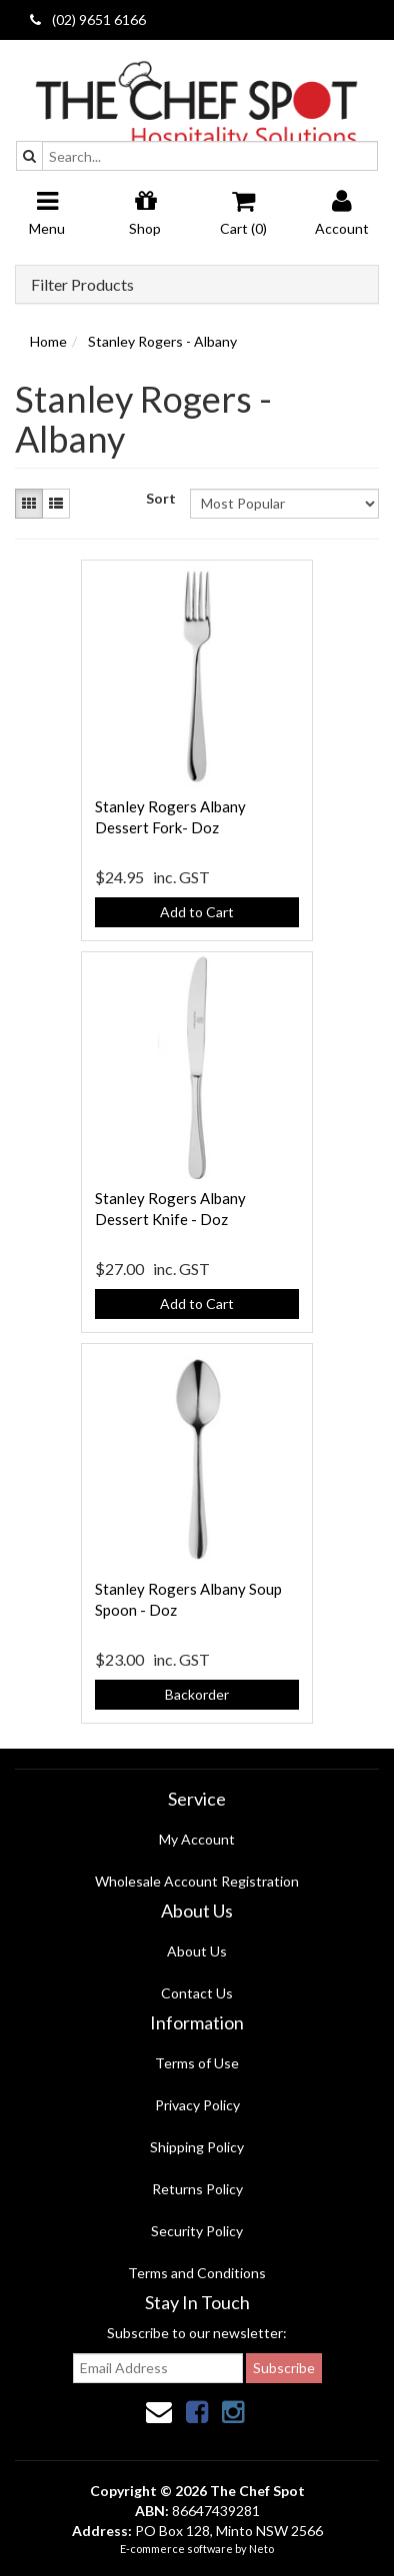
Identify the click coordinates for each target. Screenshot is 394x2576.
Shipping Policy (197, 2146)
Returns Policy (197, 2188)
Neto (261, 2548)
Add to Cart (197, 911)
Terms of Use (197, 2062)
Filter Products (82, 285)
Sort (160, 498)
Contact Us (197, 1992)
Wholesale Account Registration (197, 1881)
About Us (197, 1950)
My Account (197, 1839)
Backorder (197, 1694)
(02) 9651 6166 (88, 19)
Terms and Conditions (197, 2272)
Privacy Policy (197, 2104)
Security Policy (197, 2230)
